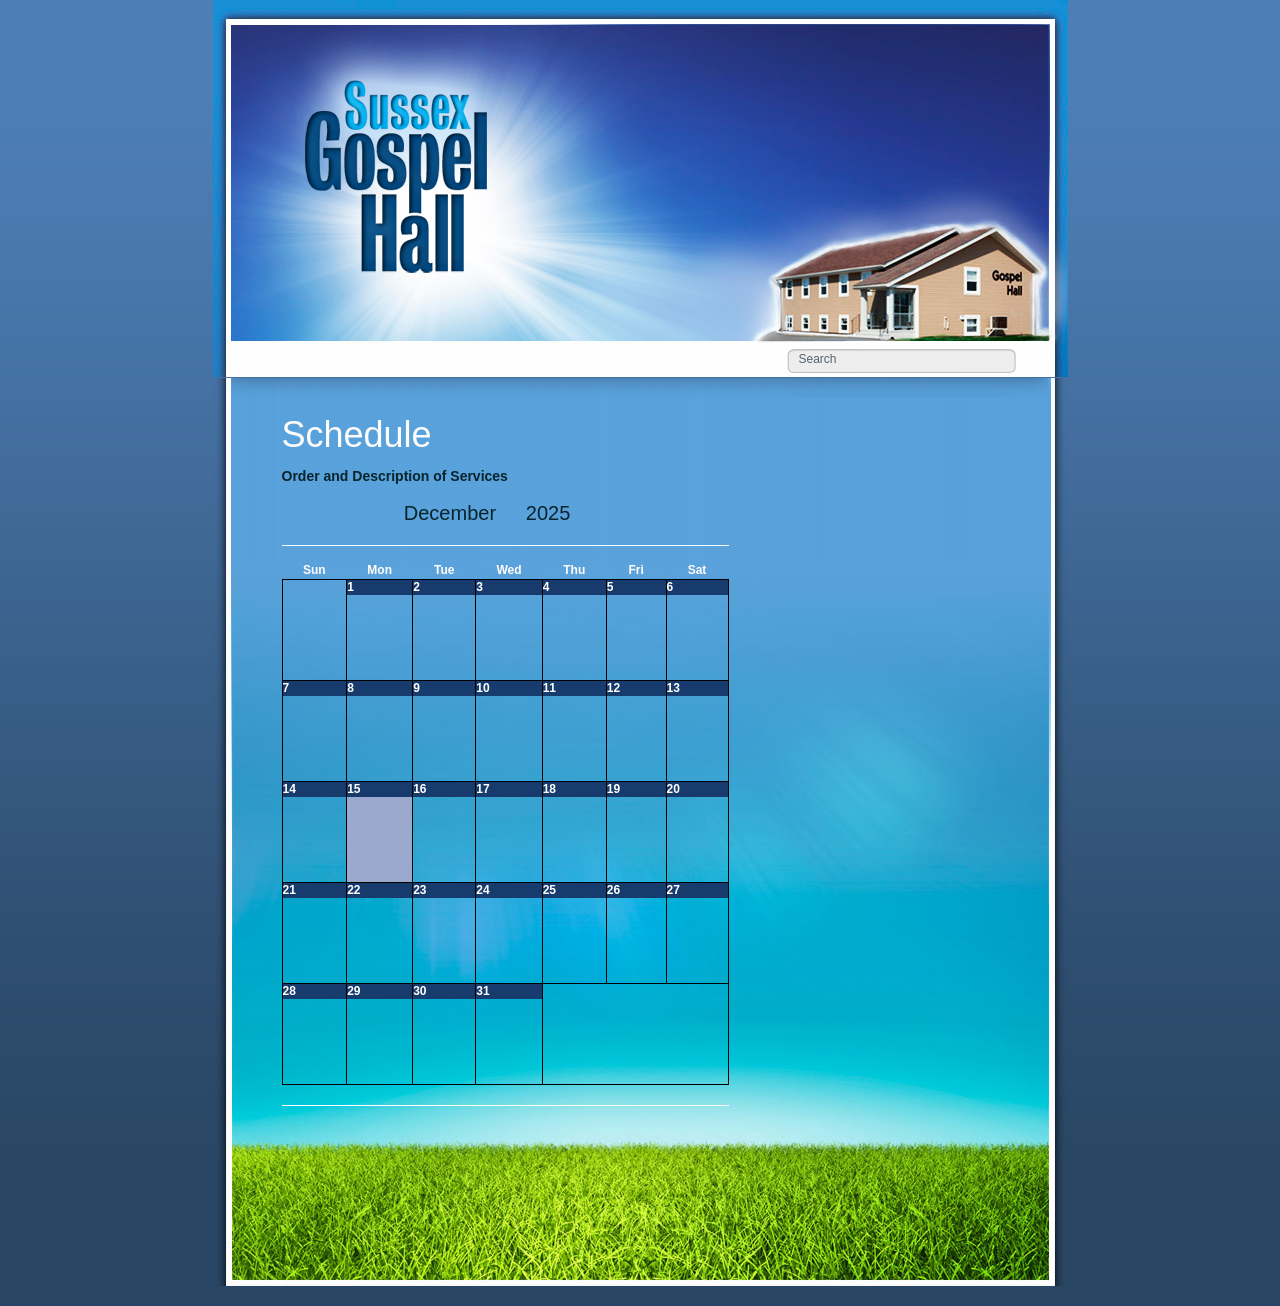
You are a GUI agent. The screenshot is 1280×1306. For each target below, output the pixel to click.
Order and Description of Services (395, 476)
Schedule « (405, 152)
